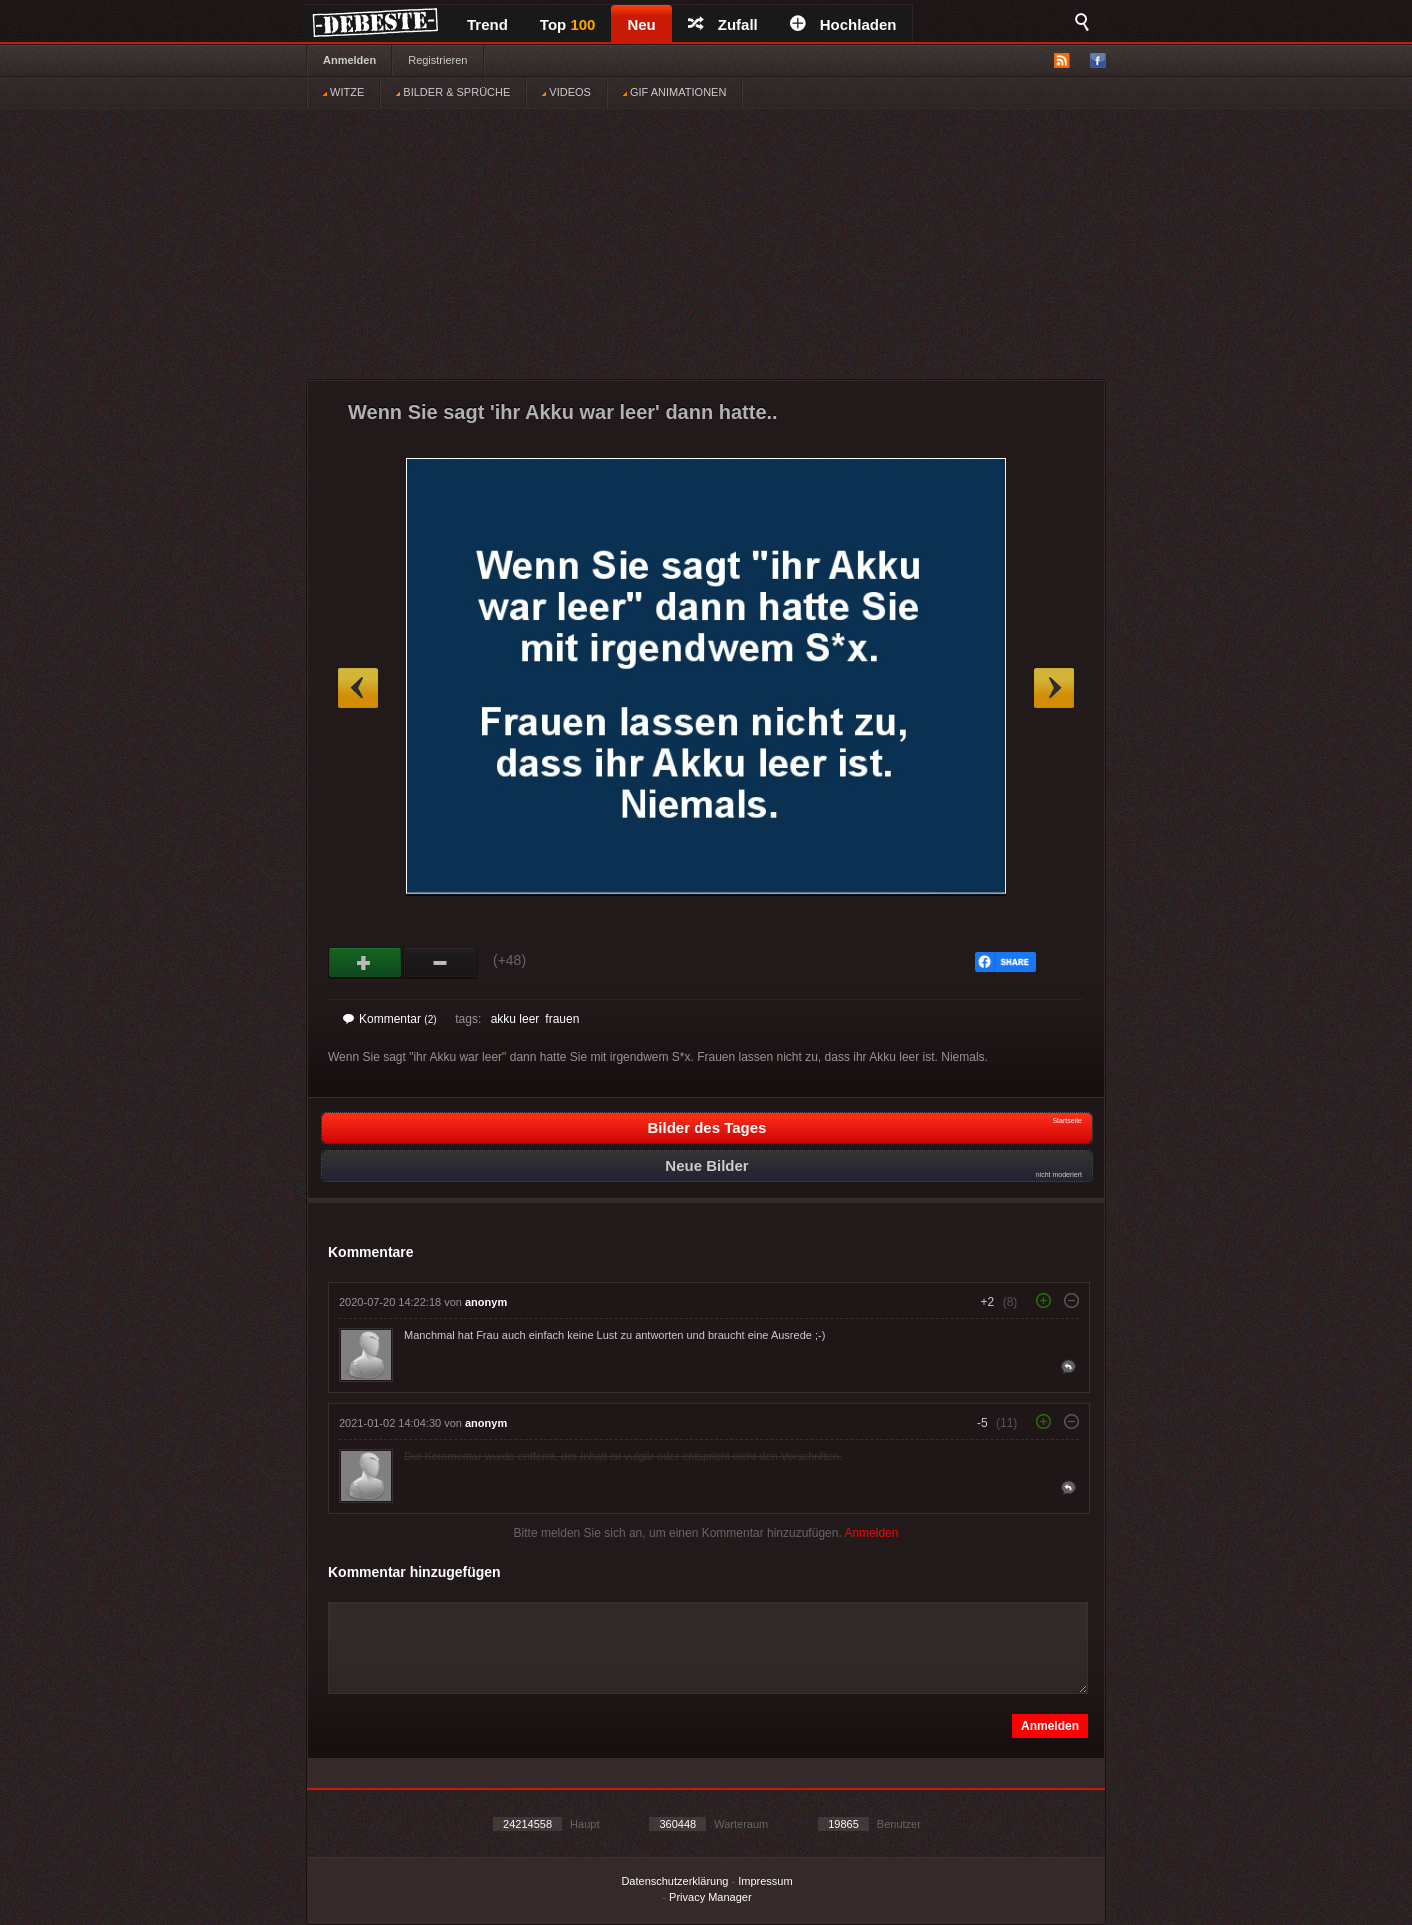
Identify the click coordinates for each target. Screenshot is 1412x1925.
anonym (486, 1302)
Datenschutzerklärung (674, 1881)
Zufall (723, 24)
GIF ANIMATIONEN (674, 92)
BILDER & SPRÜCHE (453, 92)
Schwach (440, 963)
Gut (365, 963)
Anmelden (349, 60)
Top (568, 24)
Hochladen (843, 24)
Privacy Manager (710, 1897)
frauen (562, 1019)
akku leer (515, 1019)
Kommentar (390, 1019)
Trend (487, 24)
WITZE (343, 92)
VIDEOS (566, 92)
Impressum (765, 1881)
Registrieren (437, 60)
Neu (641, 24)
